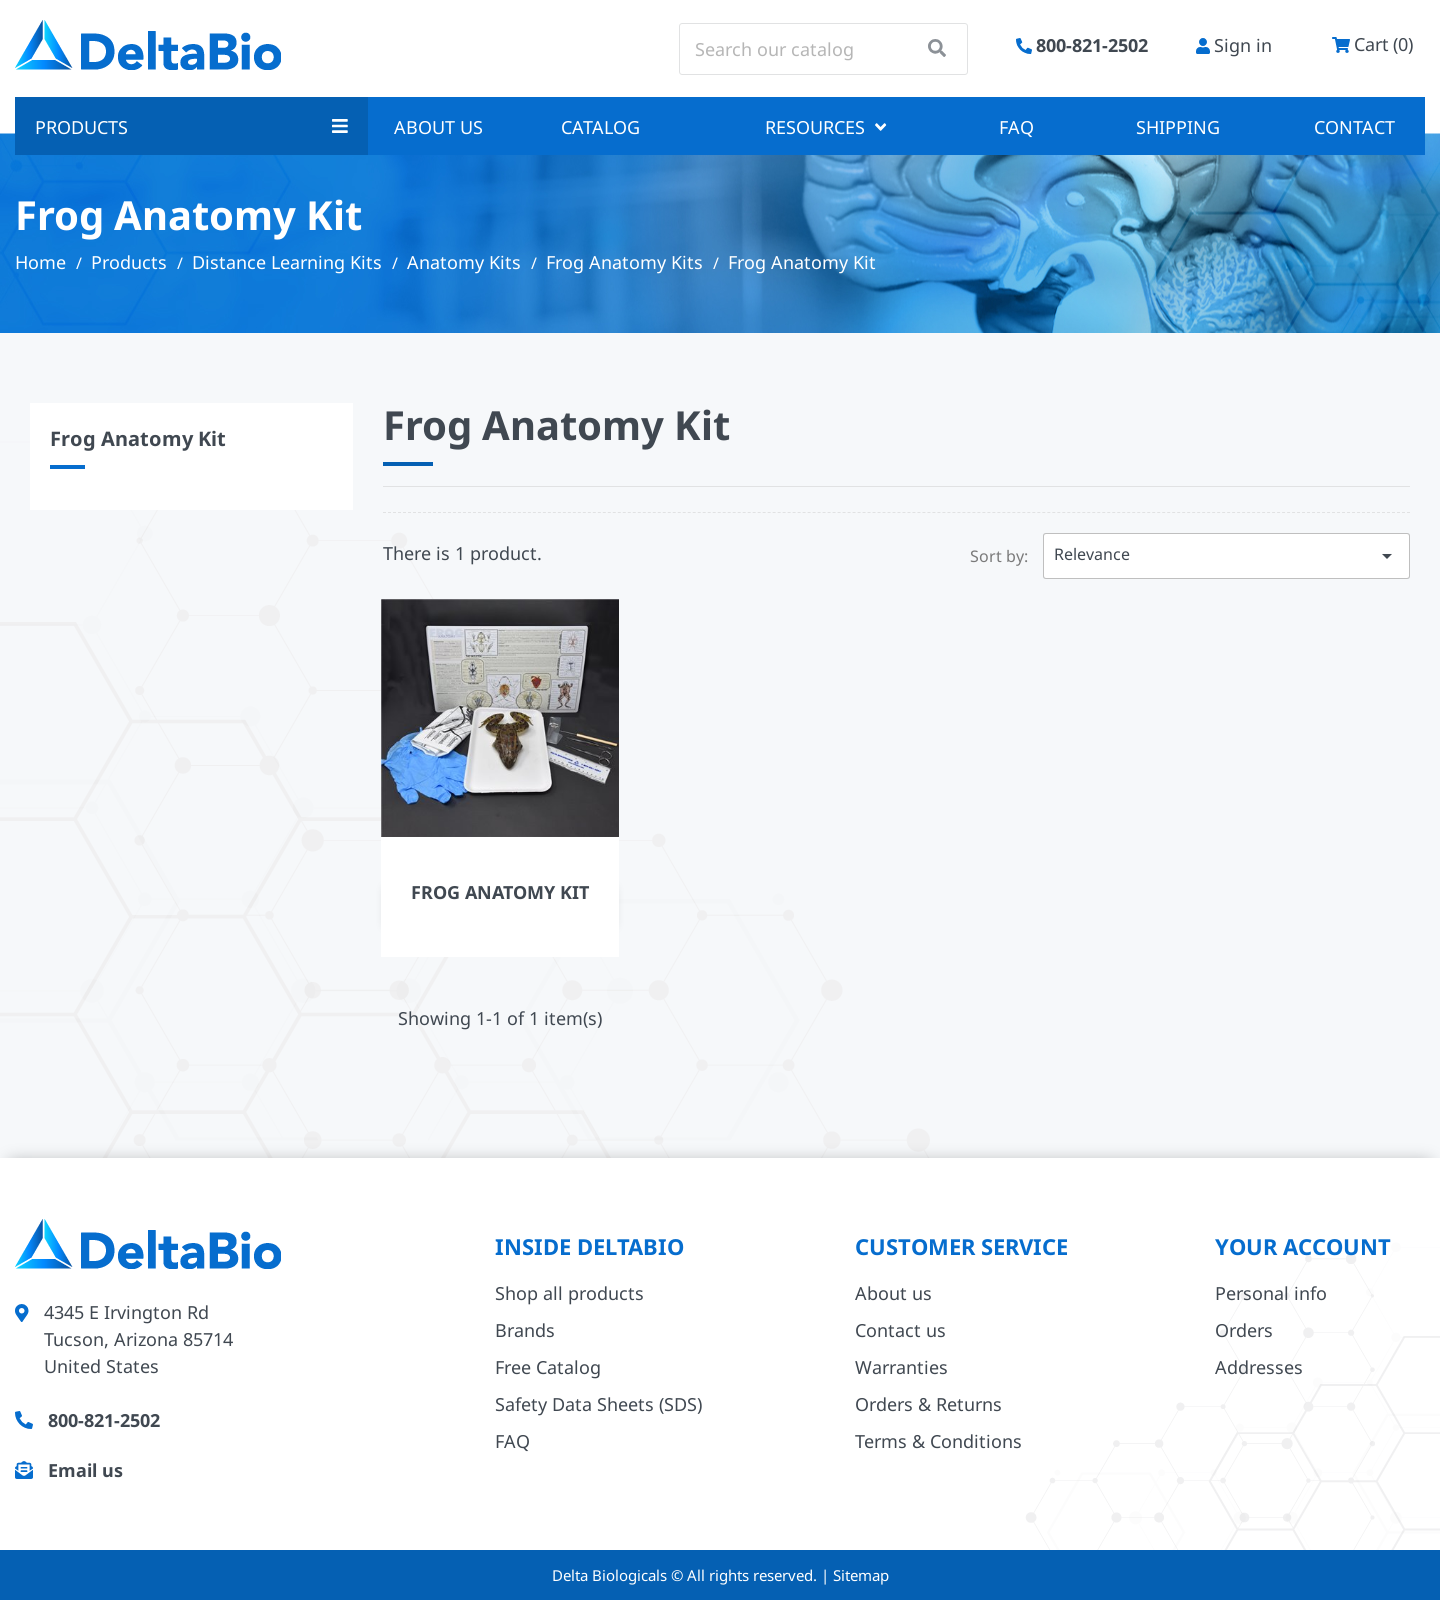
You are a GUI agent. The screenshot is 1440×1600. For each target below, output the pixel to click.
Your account (1303, 1246)
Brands (525, 1330)
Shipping (1178, 127)
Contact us (900, 1330)
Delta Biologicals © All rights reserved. (686, 1575)
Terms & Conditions (938, 1441)
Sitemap (861, 1575)
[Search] (823, 49)
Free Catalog (548, 1367)
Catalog (600, 127)
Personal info (1271, 1293)
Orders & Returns (928, 1404)
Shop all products (569, 1293)
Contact (1354, 127)
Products (191, 127)
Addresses (1259, 1367)
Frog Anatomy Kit (138, 438)
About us (438, 127)
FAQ (1016, 127)
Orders (1244, 1330)
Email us (85, 1470)
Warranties (901, 1367)
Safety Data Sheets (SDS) (598, 1404)
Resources (825, 127)
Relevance (1226, 555)
